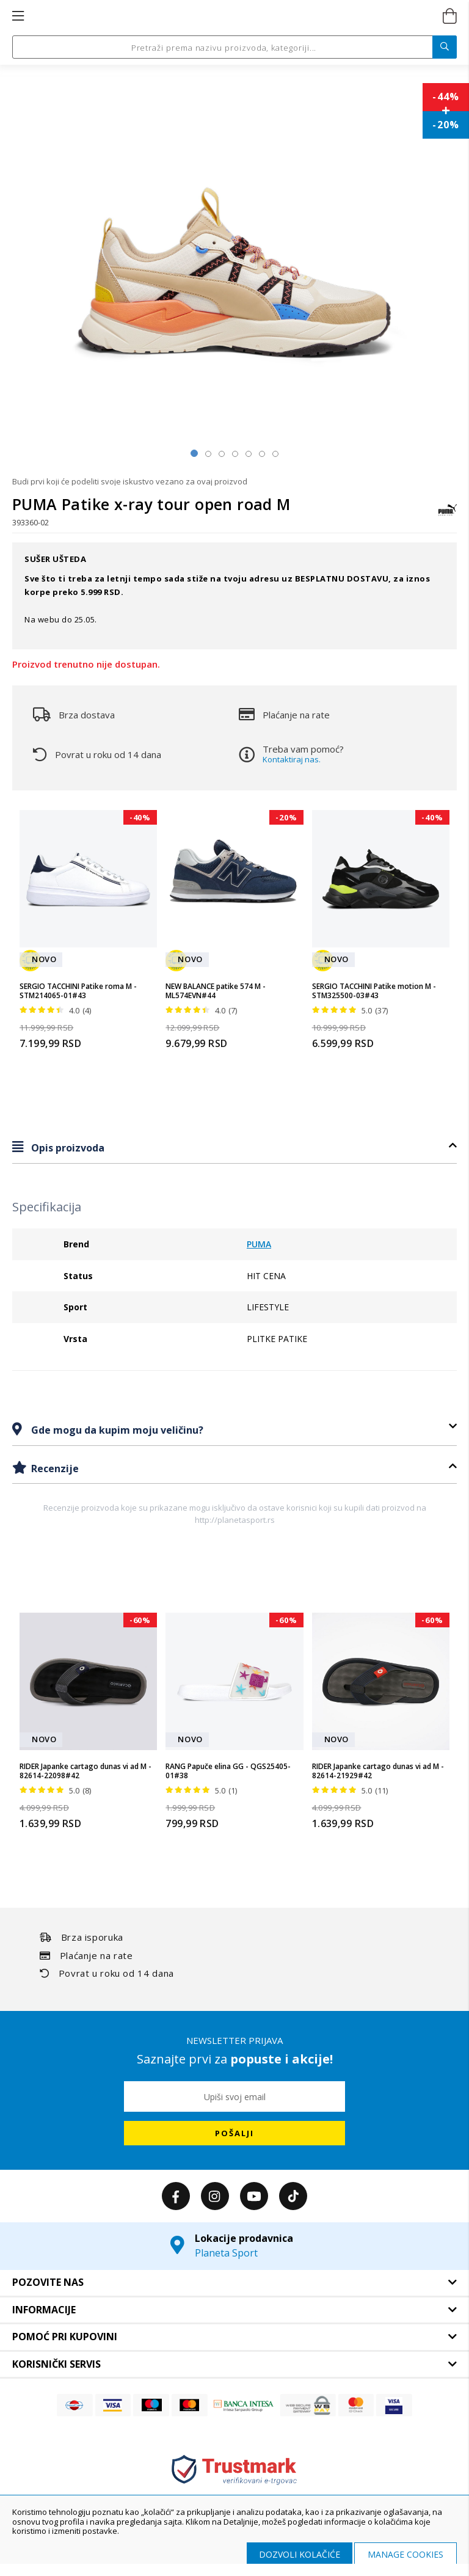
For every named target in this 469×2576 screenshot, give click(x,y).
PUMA (259, 1244)
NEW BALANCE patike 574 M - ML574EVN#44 (215, 991)
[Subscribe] (234, 2133)
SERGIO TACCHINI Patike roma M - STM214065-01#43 (78, 991)
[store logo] (233, 16)
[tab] (234, 1147)
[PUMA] (447, 516)
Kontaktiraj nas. (292, 759)
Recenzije (54, 1468)
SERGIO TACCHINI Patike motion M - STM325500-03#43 (374, 991)
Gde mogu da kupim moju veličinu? (116, 1430)
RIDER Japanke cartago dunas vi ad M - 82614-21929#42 (378, 1771)
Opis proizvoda (66, 1148)
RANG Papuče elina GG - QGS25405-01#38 (228, 1771)
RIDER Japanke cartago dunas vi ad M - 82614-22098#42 (85, 1771)
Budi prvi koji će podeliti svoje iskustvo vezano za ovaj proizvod (129, 481)
